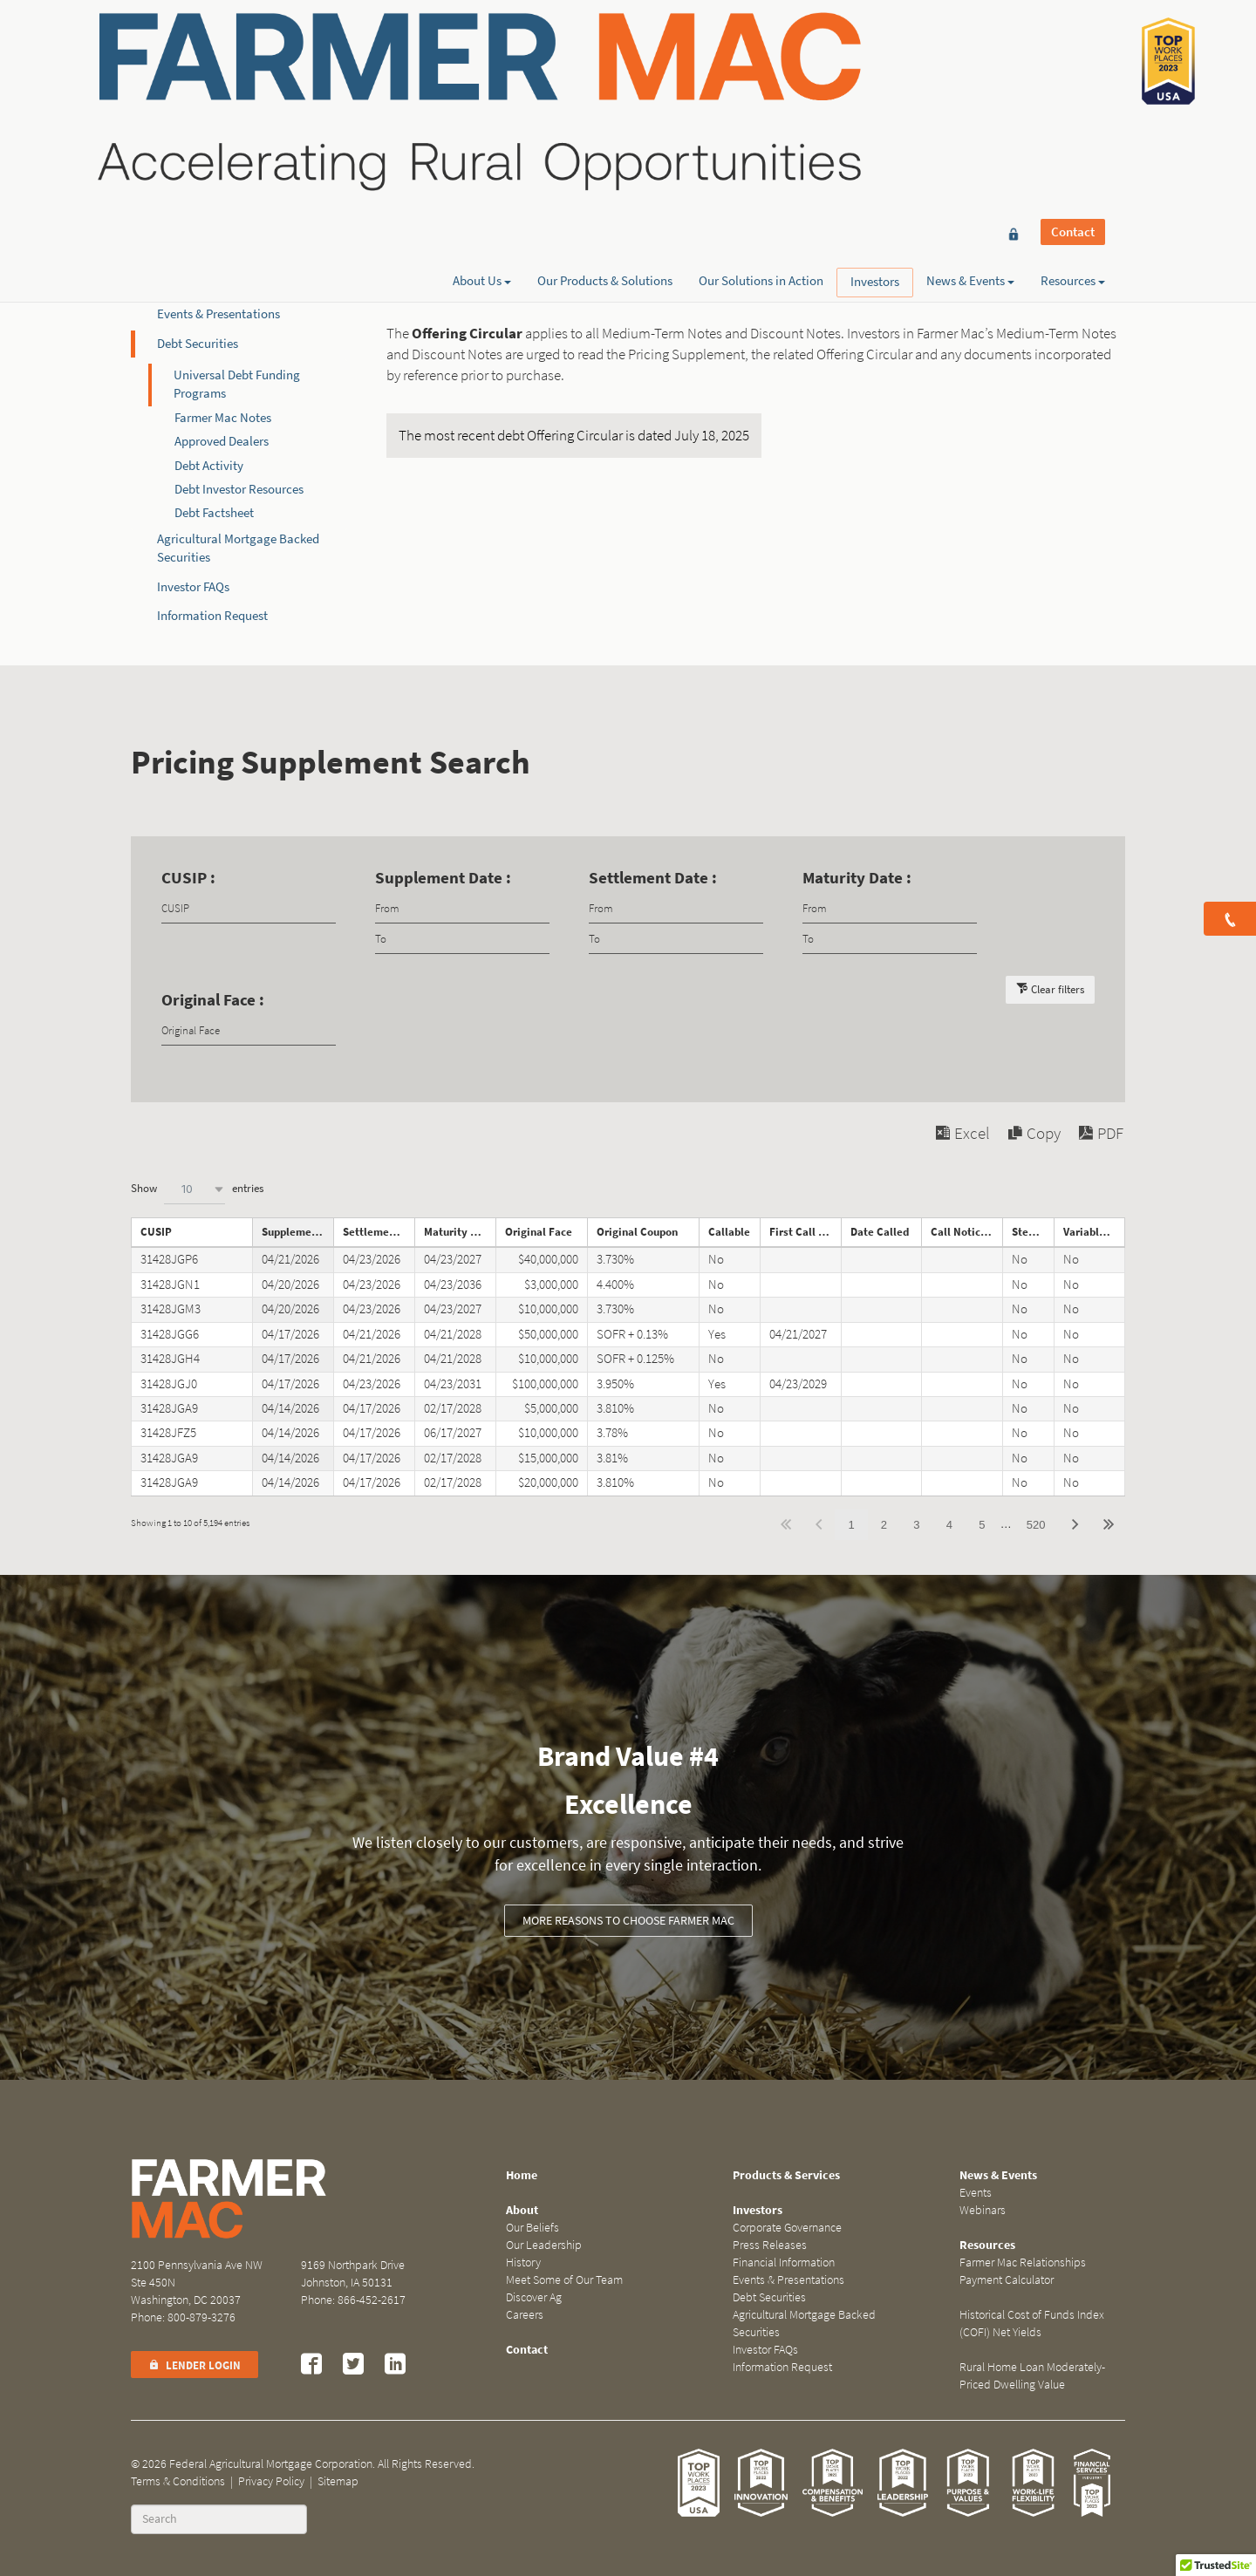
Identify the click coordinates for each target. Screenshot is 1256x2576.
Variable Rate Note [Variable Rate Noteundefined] (1094, 1231)
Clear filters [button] (1057, 989)
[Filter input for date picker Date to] (462, 938)
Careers (524, 2315)
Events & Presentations (218, 314)
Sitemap (337, 2481)
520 (1036, 1524)
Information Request (212, 615)
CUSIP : (188, 878)
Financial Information (216, 285)
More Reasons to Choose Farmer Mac (628, 1920)
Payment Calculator (1006, 2280)
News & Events (970, 76)
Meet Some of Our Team (564, 2280)
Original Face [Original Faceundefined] (538, 1231)
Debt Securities (197, 343)
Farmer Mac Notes (222, 417)
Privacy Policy (271, 2481)
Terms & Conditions (178, 2481)
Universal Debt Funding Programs (237, 384)
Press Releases (196, 255)
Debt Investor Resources (239, 489)
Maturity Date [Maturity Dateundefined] (459, 1231)
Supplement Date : (443, 878)
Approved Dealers (221, 441)
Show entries (197, 1189)
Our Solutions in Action (761, 76)
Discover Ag (534, 2297)
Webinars (982, 2210)
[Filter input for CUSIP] (248, 908)
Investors (874, 76)
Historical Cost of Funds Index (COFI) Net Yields (1031, 2324)
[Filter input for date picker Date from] (462, 908)
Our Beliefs (532, 2227)
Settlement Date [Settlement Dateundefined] (378, 1231)
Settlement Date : (653, 878)
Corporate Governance (218, 226)
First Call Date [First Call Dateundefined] (805, 1231)
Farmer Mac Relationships (1022, 2262)
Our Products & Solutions (604, 76)
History (523, 2262)
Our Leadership (544, 2245)
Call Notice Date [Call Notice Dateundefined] (966, 1231)
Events (975, 2192)
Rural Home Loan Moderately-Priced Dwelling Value (1032, 2376)
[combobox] (194, 1189)
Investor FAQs (193, 587)
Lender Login (194, 2365)
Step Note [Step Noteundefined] (1033, 1231)
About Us (482, 76)
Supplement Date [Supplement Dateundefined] (297, 1231)
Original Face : (212, 1000)
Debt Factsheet (214, 512)
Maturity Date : (856, 878)
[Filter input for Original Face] (248, 1030)
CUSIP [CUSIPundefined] (156, 1231)
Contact (1073, 45)
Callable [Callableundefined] (729, 1231)
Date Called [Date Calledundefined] (879, 1231)
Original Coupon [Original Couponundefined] (637, 1231)
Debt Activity (208, 465)
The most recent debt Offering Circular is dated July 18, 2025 (574, 436)
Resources (1073, 76)
